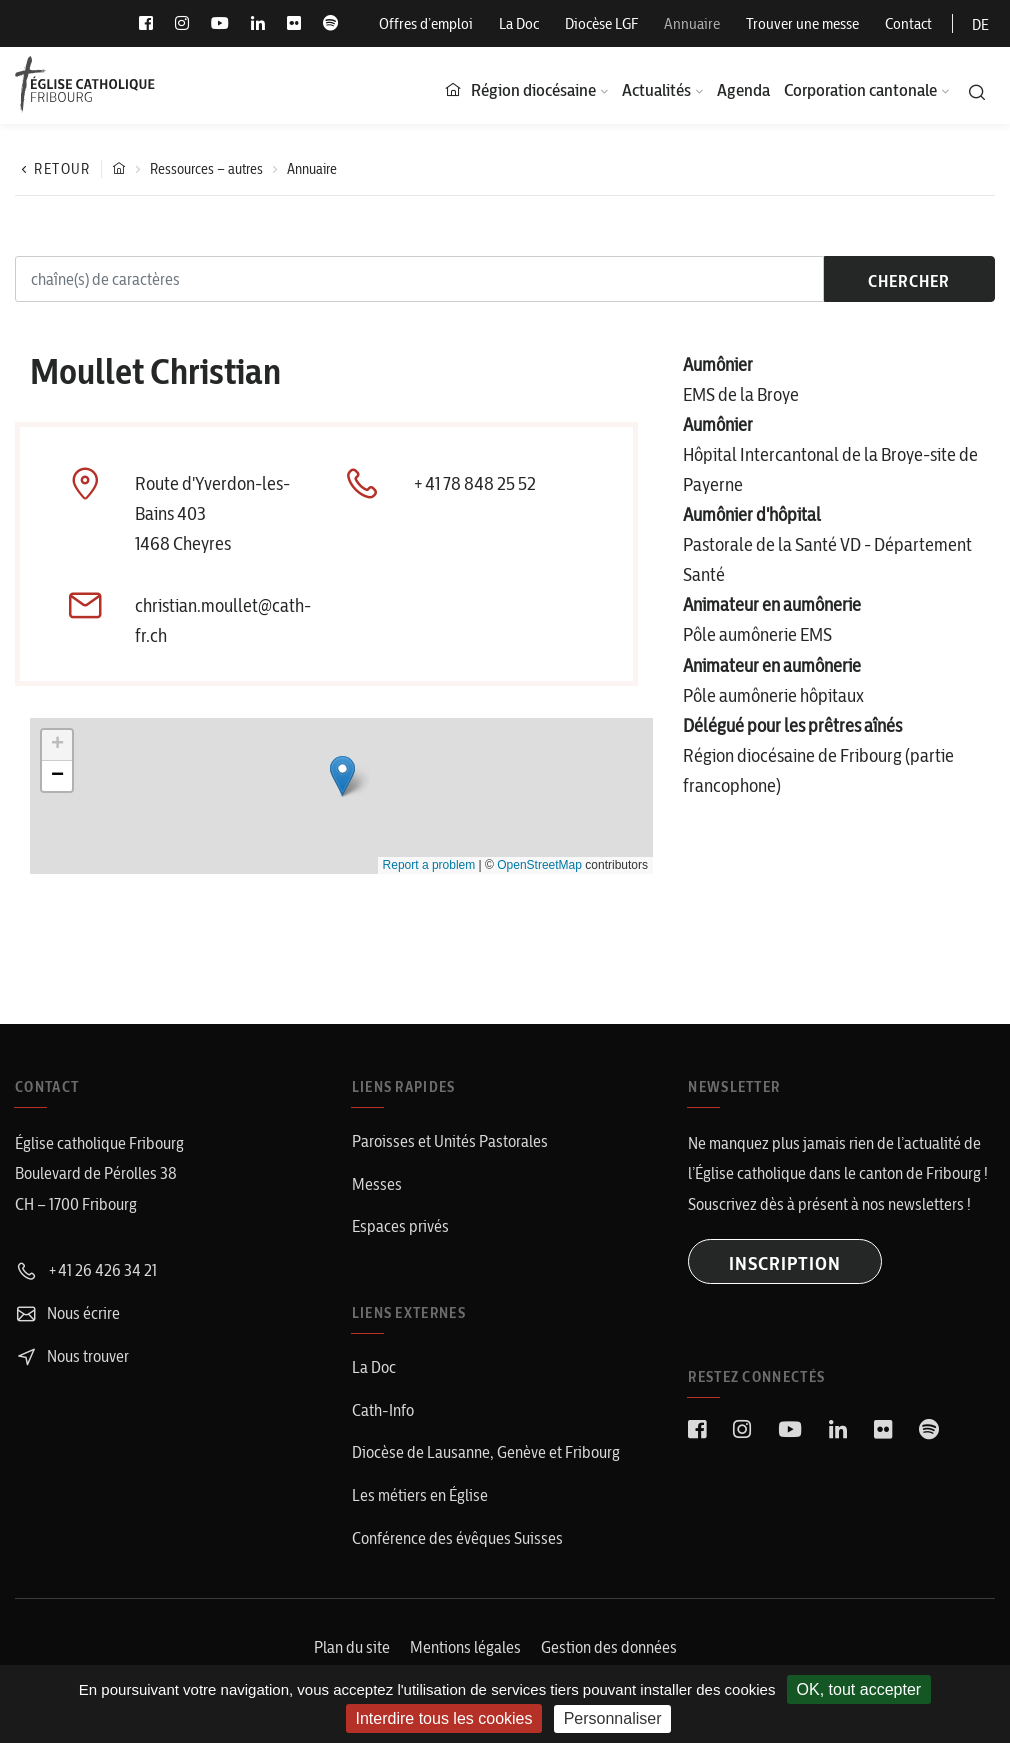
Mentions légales (465, 1647)
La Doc (519, 23)
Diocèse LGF (601, 23)
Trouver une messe (802, 23)
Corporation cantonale (860, 89)
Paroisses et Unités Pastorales (450, 1141)
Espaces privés (400, 1226)
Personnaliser (613, 1718)
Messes (377, 1184)
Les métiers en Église (420, 1495)
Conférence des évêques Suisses (457, 1538)
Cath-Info (383, 1410)
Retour (53, 169)
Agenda (743, 89)
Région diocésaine (533, 89)
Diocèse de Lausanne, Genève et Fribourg (486, 1452)
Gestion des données (609, 1647)
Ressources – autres (206, 169)
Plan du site (352, 1647)
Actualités (656, 89)
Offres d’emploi (426, 23)
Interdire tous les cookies (444, 1718)
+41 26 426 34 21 (86, 1270)
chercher (909, 281)
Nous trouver (72, 1356)
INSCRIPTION (785, 1263)
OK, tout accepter (859, 1689)
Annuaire (692, 23)
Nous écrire (67, 1313)
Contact (908, 23)
